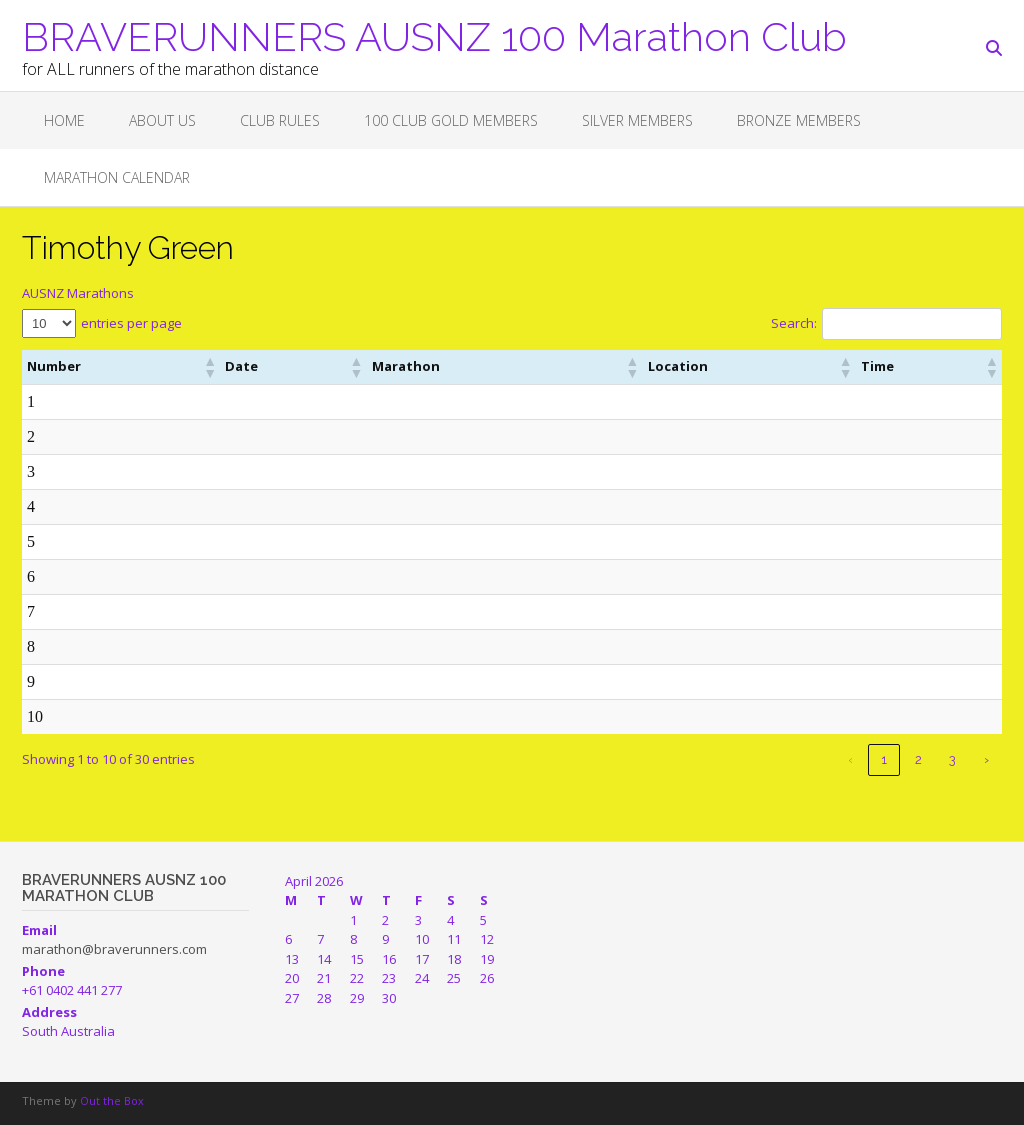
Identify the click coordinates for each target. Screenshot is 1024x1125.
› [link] (986, 759)
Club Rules (280, 120)
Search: (794, 323)
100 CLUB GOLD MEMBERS (451, 120)
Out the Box (112, 1100)
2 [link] (918, 759)
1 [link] (884, 759)
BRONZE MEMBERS (799, 120)
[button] (138, 367)
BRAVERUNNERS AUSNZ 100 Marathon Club (434, 35)
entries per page (131, 323)
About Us (162, 120)
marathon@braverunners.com (114, 949)
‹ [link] (850, 759)
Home (64, 120)
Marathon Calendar (117, 177)
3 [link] (952, 759)
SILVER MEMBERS (637, 120)
